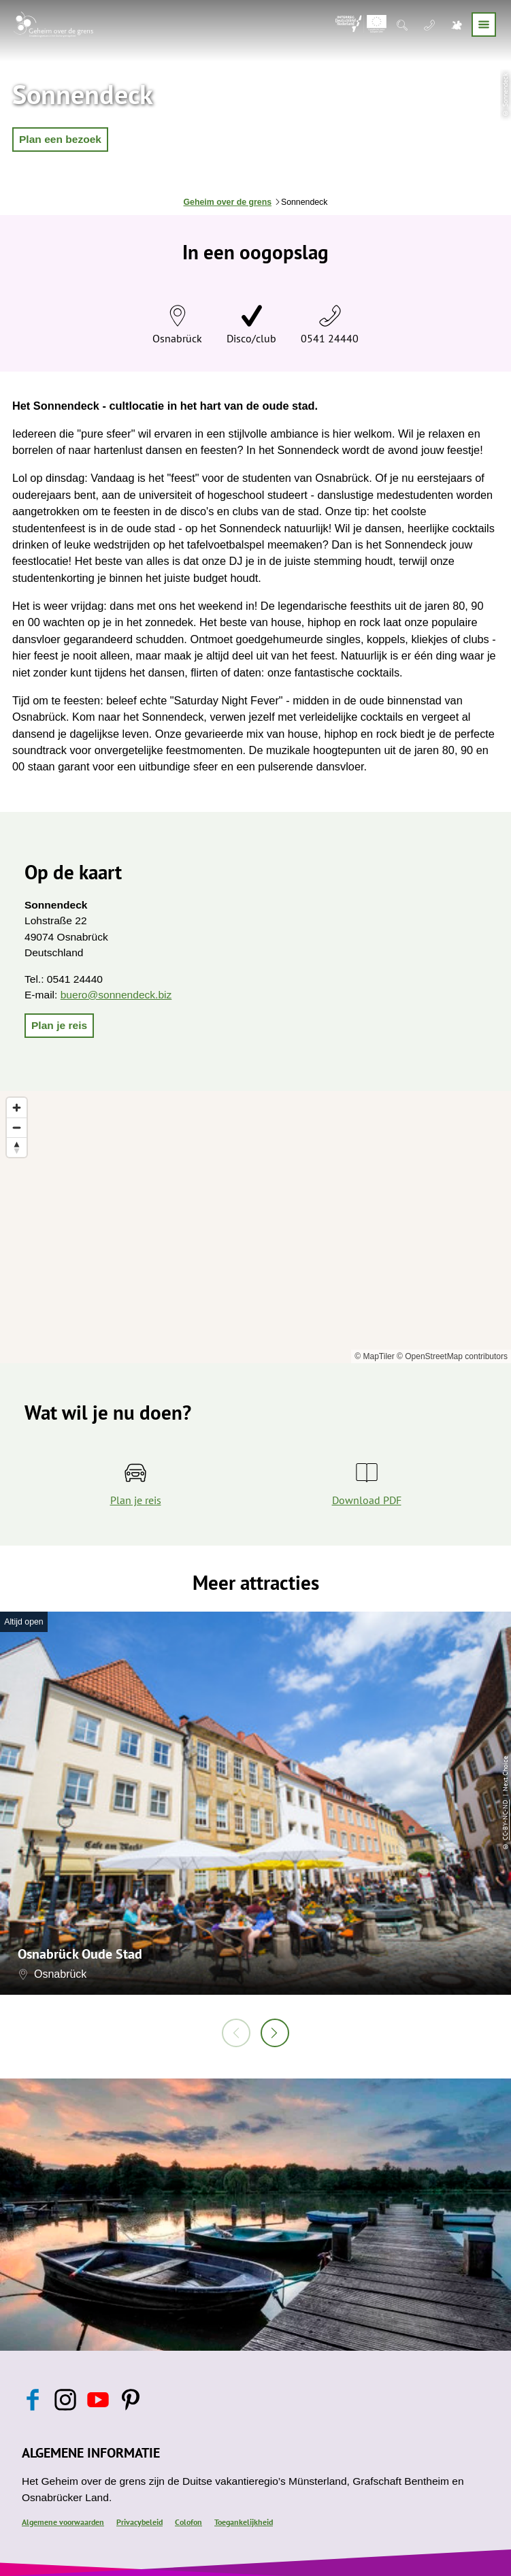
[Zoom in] (17, 1108)
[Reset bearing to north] (17, 1147)
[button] (60, 139)
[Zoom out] (17, 1127)
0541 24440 (330, 338)
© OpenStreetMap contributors (452, 1356)
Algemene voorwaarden (63, 2521)
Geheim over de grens (228, 202)
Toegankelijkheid (243, 2521)
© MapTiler (374, 1356)
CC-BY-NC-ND (505, 1819)
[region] (255, 1227)
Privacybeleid (139, 2521)
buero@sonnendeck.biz (116, 994)
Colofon (188, 2521)
